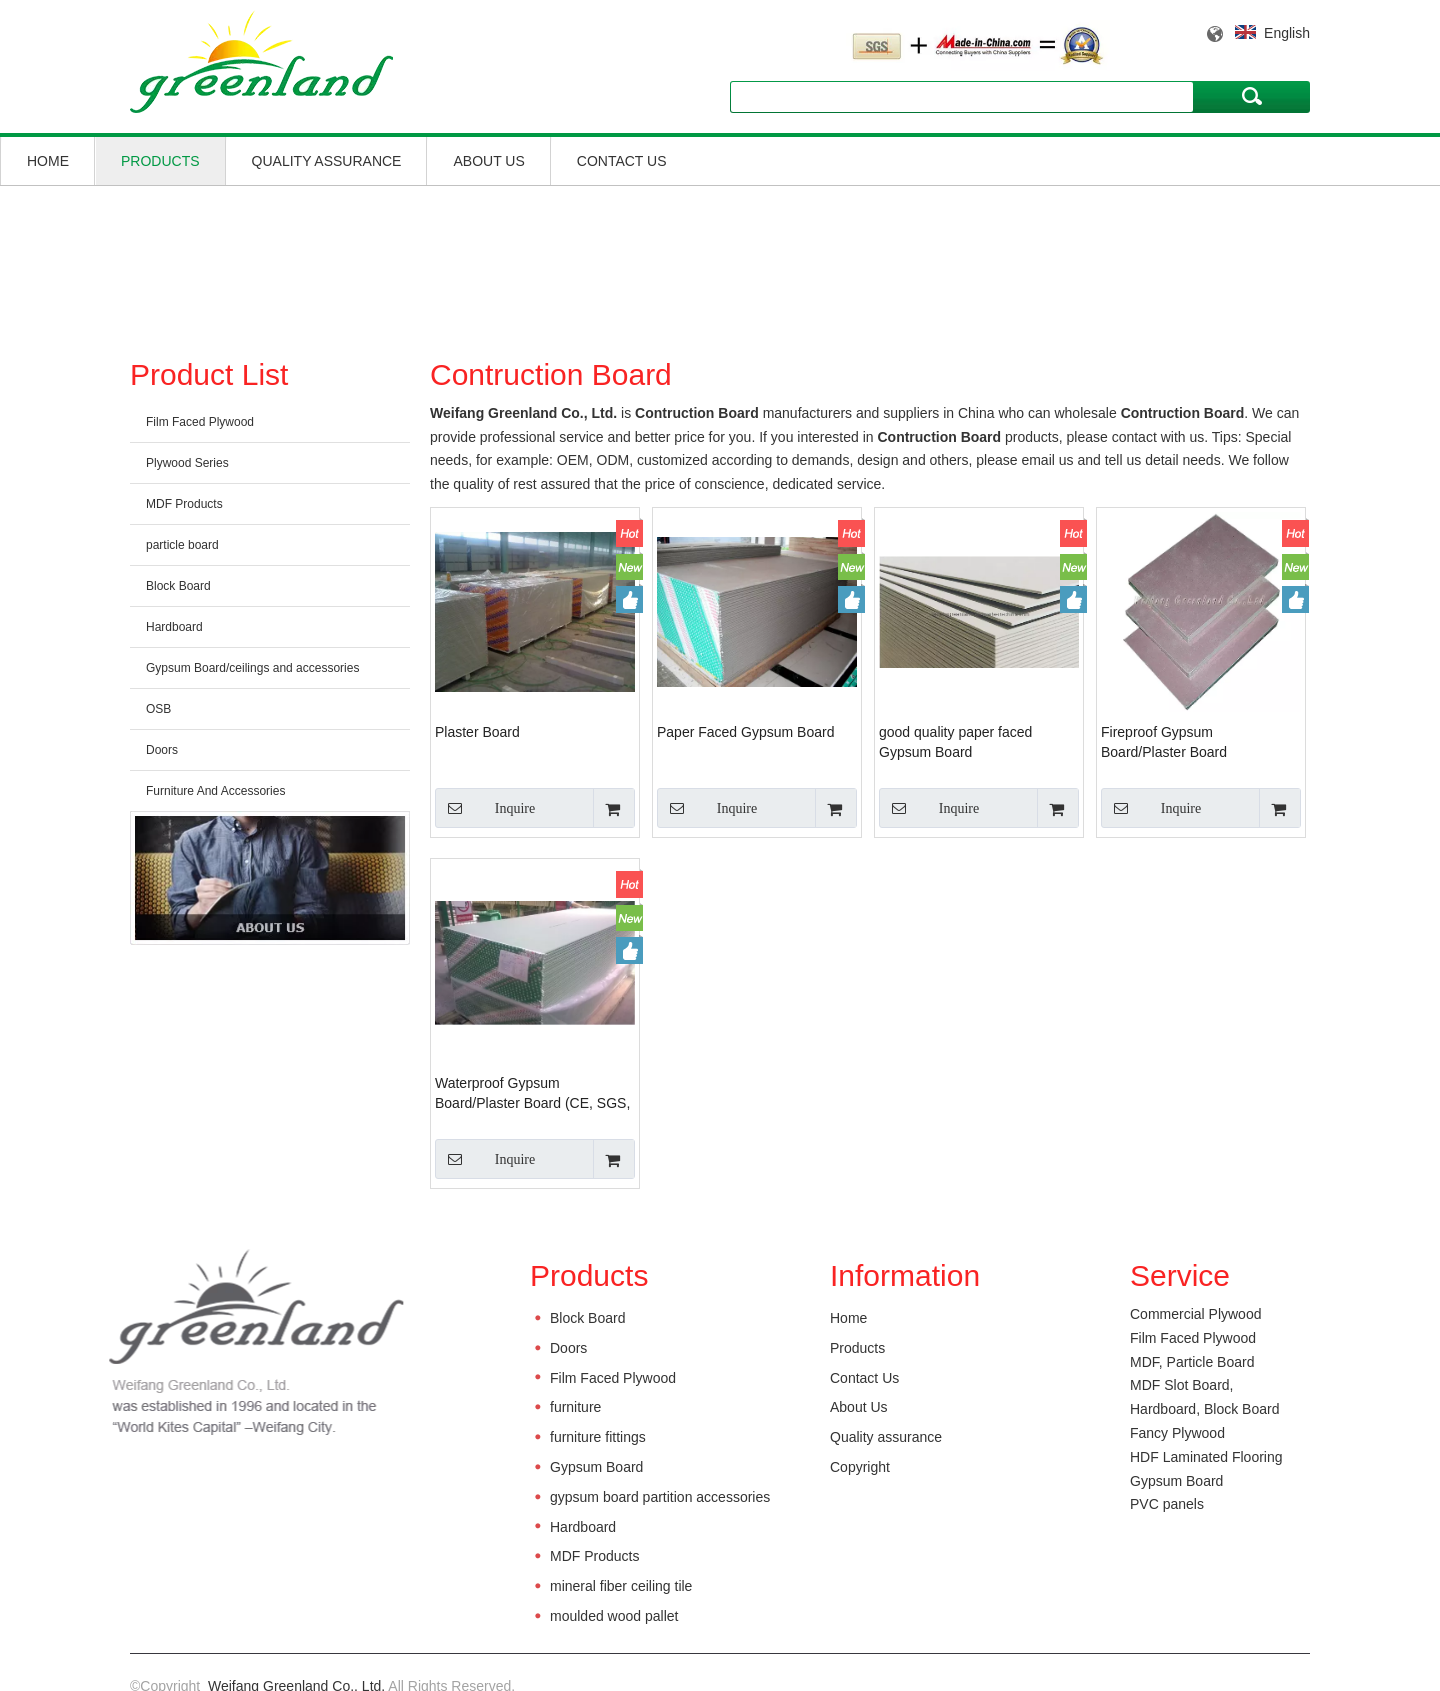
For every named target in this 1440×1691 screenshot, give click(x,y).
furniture (575, 1407)
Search (1252, 96)
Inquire (485, 808)
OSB (158, 709)
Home (48, 161)
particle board (182, 545)
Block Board (178, 586)
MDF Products (184, 504)
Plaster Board (477, 732)
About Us (488, 161)
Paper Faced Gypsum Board (745, 732)
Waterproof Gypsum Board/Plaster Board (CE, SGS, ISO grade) (532, 1094)
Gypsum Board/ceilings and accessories (252, 668)
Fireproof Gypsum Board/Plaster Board (1164, 742)
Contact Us (622, 161)
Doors (162, 750)
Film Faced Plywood (200, 422)
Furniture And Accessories (215, 791)
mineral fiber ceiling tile (621, 1586)
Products (160, 161)
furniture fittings (598, 1437)
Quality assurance (327, 161)
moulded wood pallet (614, 1616)
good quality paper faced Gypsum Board (955, 742)
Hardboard (174, 627)
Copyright (860, 1467)
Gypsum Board (596, 1467)
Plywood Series (187, 463)
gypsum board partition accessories (660, 1497)
